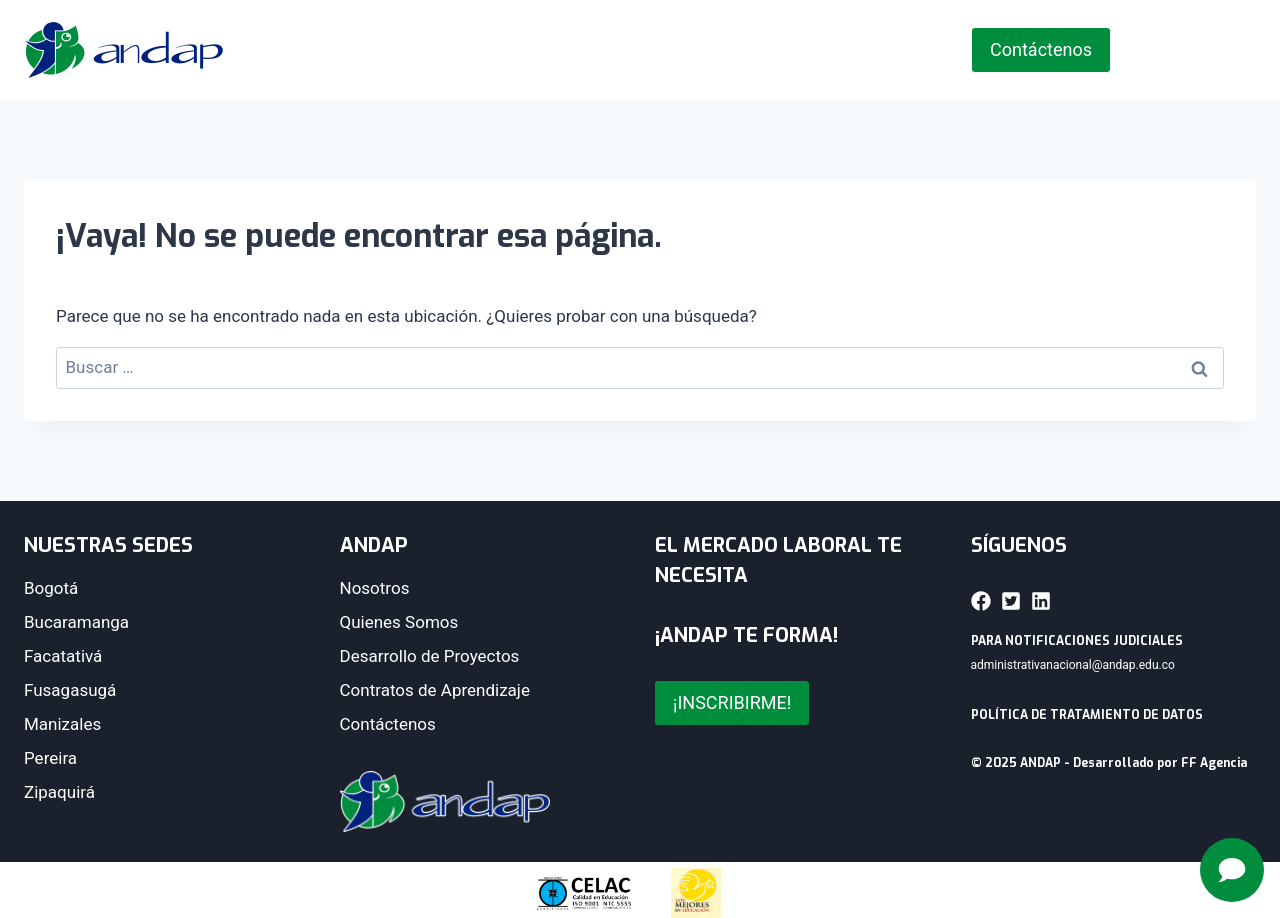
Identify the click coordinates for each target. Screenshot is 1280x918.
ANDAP (481, 50)
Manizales (62, 724)
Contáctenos (1041, 49)
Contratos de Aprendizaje (435, 690)
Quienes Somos (399, 622)
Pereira (50, 758)
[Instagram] (1205, 50)
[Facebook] (1137, 50)
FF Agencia (1214, 763)
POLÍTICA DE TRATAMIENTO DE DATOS (1087, 715)
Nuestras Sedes (650, 50)
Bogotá (51, 588)
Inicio (371, 50)
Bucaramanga (76, 622)
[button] (981, 601)
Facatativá (63, 656)
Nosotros (375, 588)
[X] (1171, 50)
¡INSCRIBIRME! (732, 702)
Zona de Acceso (857, 50)
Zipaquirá (59, 792)
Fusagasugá (70, 690)
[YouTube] (1239, 50)
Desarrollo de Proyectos (430, 656)
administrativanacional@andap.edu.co (1073, 665)
